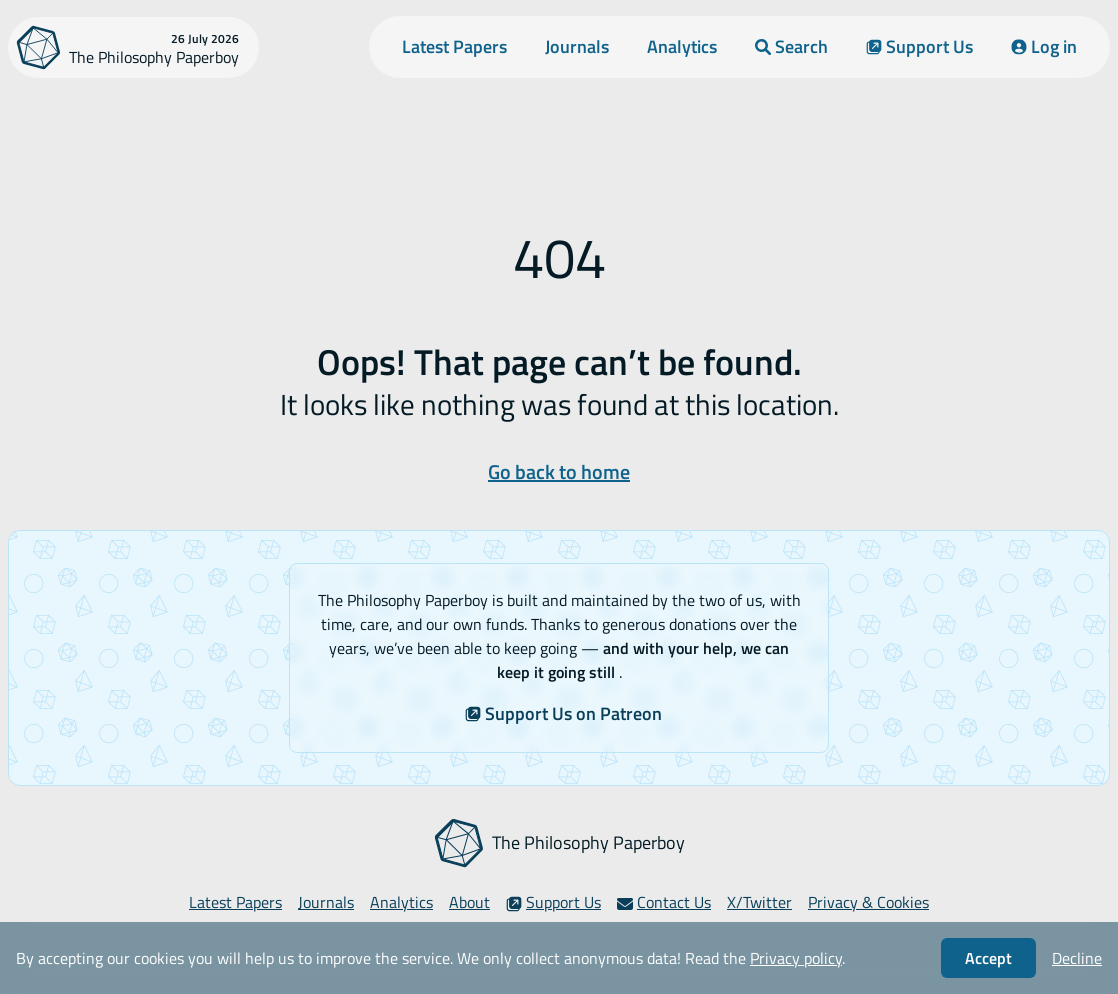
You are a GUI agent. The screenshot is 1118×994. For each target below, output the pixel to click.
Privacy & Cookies (868, 902)
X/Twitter (759, 902)
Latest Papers (454, 46)
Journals (577, 46)
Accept (988, 958)
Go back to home (559, 471)
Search (791, 46)
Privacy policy (796, 958)
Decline (1077, 958)
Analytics (682, 46)
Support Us (919, 46)
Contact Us (664, 902)
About (469, 902)
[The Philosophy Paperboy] (133, 47)
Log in (1044, 46)
